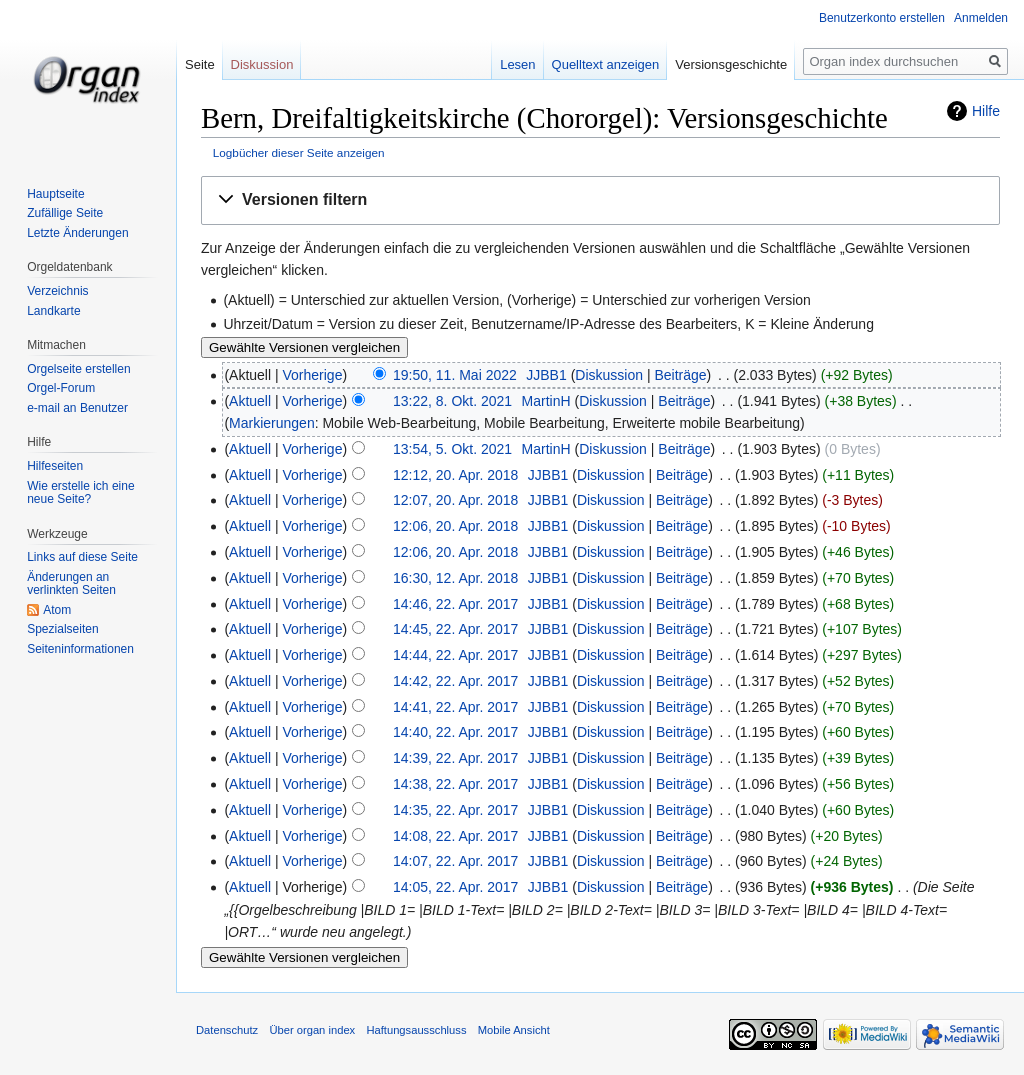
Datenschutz (227, 1030)
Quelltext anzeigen (606, 64)
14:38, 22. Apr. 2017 (455, 784)
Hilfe (986, 111)
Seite (200, 64)
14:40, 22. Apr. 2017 (455, 732)
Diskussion (609, 375)
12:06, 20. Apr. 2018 (455, 526)
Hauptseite (55, 194)
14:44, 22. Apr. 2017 (455, 655)
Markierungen (272, 423)
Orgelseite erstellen (78, 369)
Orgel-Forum (61, 388)
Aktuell (250, 401)
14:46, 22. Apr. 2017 (455, 604)
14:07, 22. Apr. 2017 (455, 861)
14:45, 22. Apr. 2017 (455, 629)
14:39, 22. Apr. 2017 (455, 758)
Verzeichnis (57, 291)
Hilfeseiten (55, 466)
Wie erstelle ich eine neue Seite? (80, 493)
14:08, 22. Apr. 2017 (455, 836)
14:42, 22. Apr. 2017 (455, 681)
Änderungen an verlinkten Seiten (71, 584)
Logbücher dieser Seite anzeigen (299, 152)
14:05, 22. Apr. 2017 (455, 887)
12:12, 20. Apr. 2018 (455, 475)
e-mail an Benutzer (77, 408)
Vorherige (313, 375)
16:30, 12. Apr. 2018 (455, 578)
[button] (600, 200)
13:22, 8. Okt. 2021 (452, 401)
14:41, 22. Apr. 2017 (455, 707)
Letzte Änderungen (77, 233)
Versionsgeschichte (731, 64)
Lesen (517, 64)
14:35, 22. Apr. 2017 (455, 810)
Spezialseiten (62, 629)
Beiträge (680, 375)
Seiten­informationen (80, 649)
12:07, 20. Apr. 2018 (455, 500)
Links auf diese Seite (82, 557)
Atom (57, 610)
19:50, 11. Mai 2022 (455, 375)
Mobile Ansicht (514, 1030)
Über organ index (312, 1030)
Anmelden (981, 18)
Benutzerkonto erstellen (882, 18)
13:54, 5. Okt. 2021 (452, 449)
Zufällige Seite (65, 213)
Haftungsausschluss (416, 1030)
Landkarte (53, 311)
